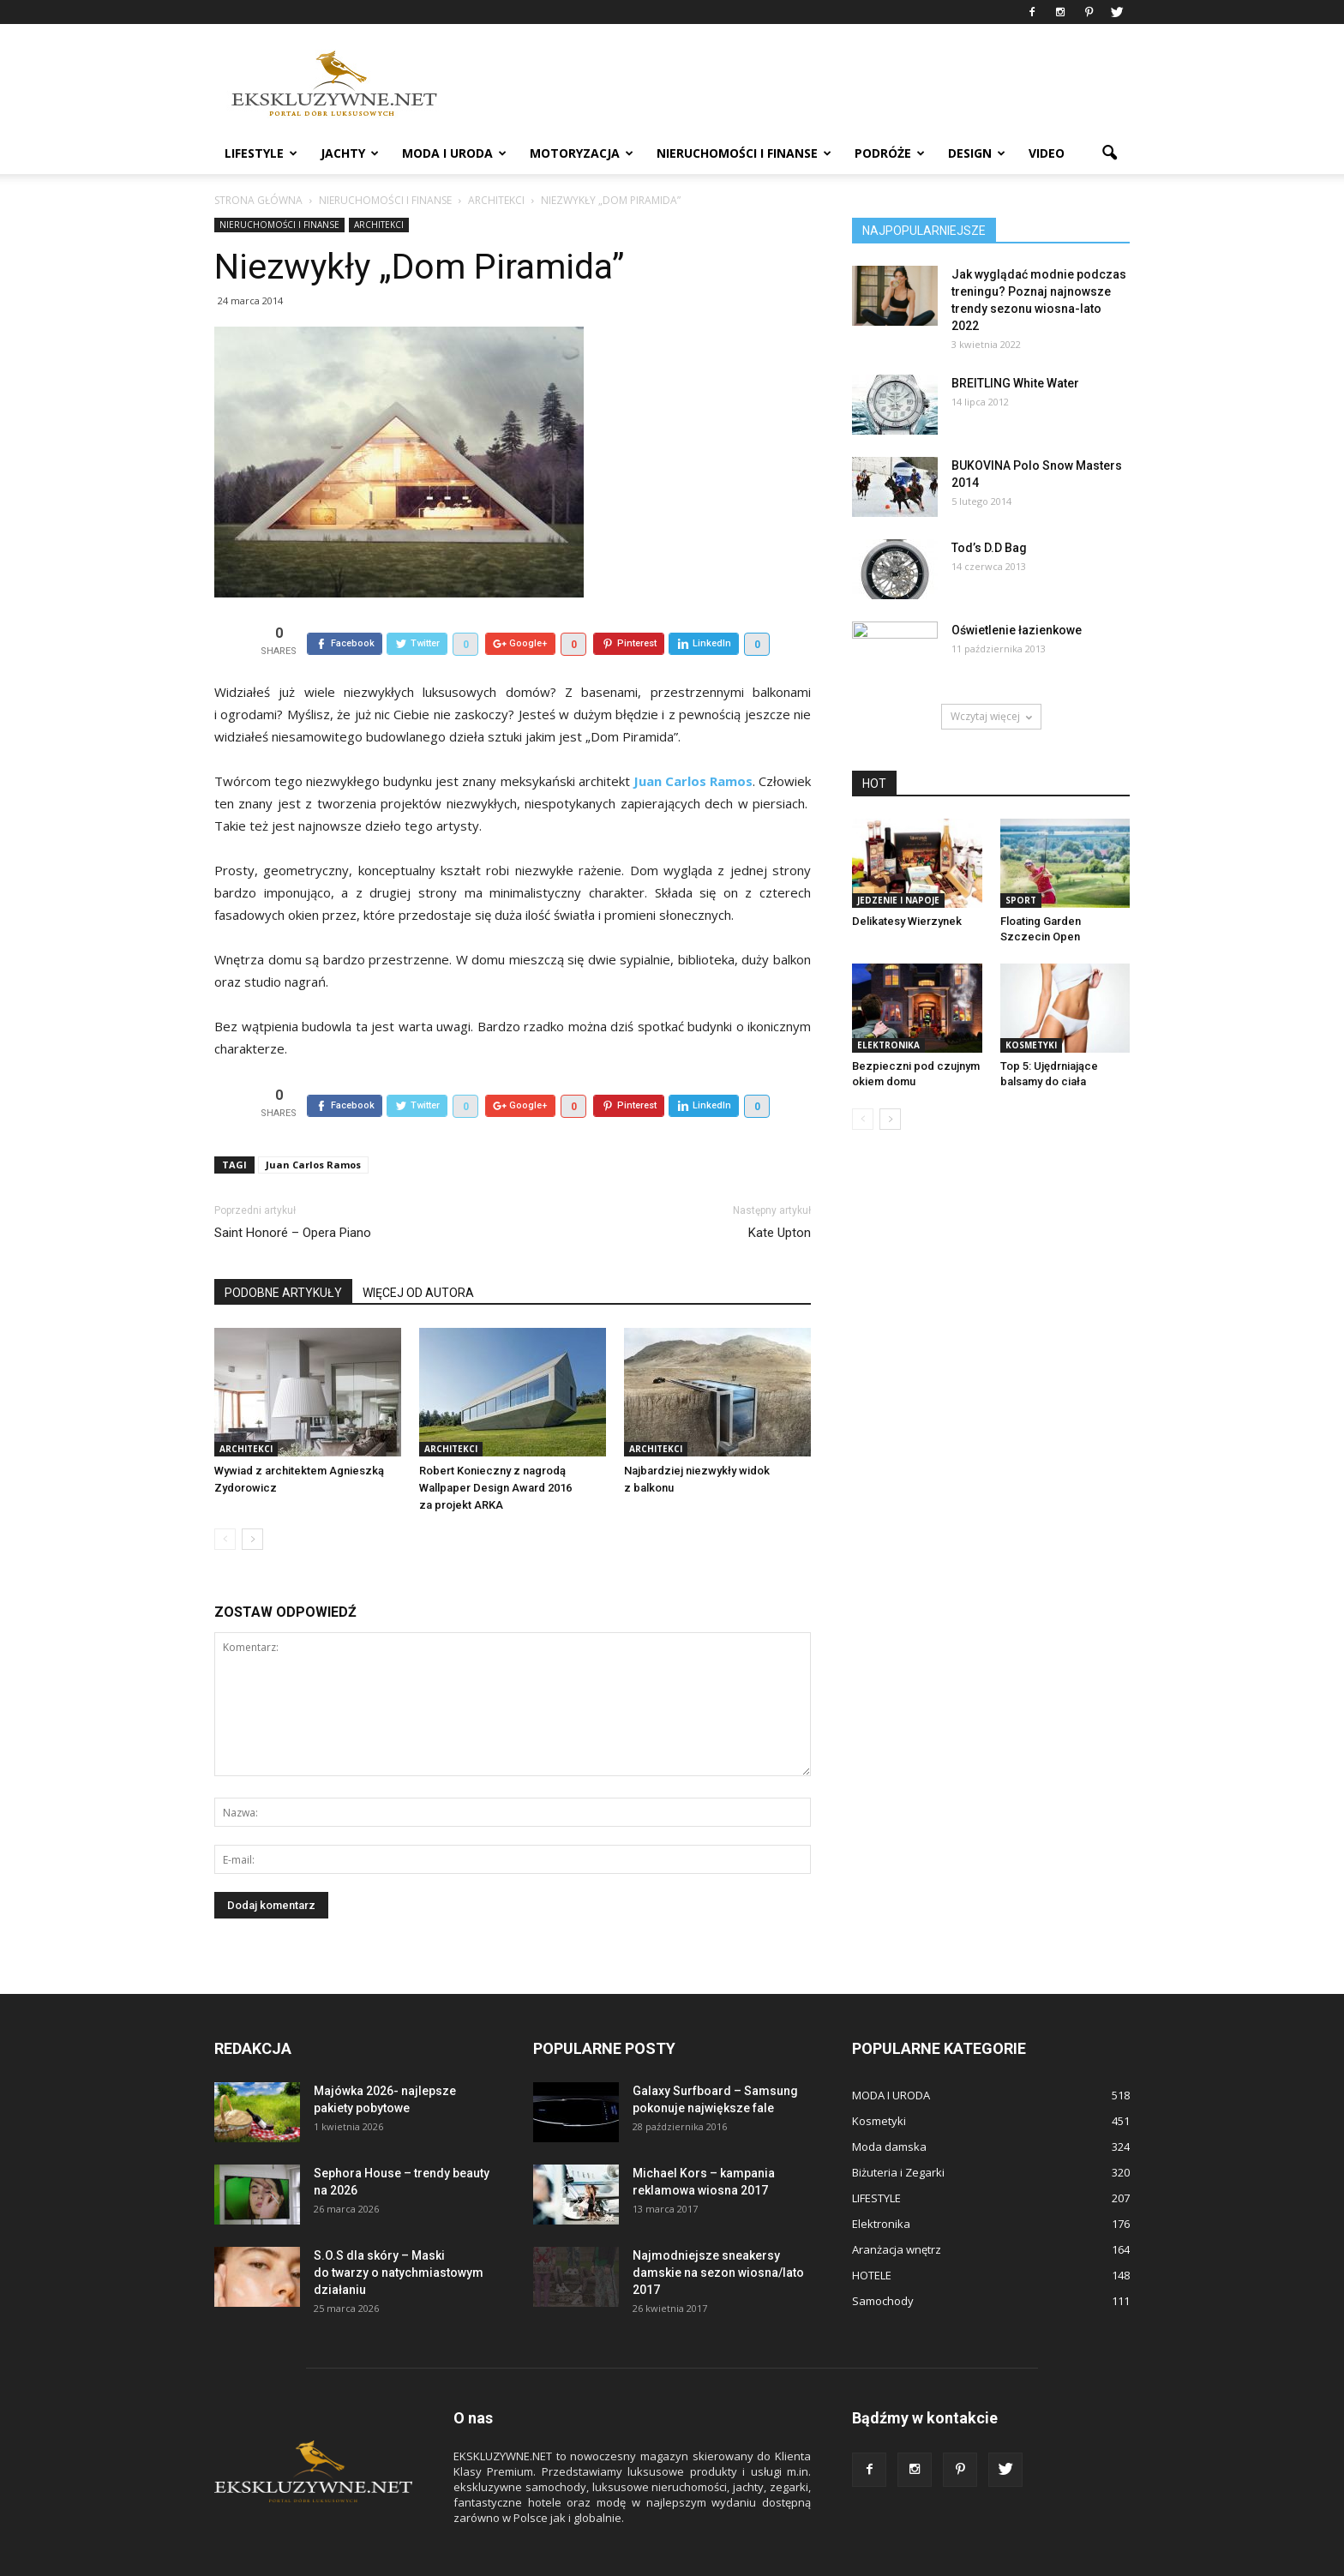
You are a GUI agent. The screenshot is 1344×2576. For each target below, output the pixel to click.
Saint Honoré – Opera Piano (292, 1193)
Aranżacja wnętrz (896, 2210)
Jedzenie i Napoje (898, 900)
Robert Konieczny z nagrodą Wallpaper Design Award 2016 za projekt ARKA (495, 1448)
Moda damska (889, 2107)
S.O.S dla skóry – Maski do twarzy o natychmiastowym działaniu (398, 2233)
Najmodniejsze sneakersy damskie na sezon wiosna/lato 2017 (718, 2233)
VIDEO (1047, 153)
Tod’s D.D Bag (989, 548)
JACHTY (350, 153)
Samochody (883, 2261)
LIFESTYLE (261, 153)
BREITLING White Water (1015, 383)
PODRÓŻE (890, 153)
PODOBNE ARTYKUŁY (283, 1253)
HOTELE (871, 2235)
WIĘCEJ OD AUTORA (418, 1253)
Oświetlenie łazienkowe (1016, 630)
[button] (1109, 153)
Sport (1020, 900)
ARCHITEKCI (379, 225)
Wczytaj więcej (991, 716)
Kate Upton (779, 1193)
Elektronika (888, 1045)
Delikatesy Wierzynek (907, 921)
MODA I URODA (454, 153)
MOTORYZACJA (581, 153)
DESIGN (976, 153)
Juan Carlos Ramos (313, 1125)
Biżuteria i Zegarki (898, 2133)
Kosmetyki (1031, 1045)
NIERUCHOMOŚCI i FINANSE (744, 153)
